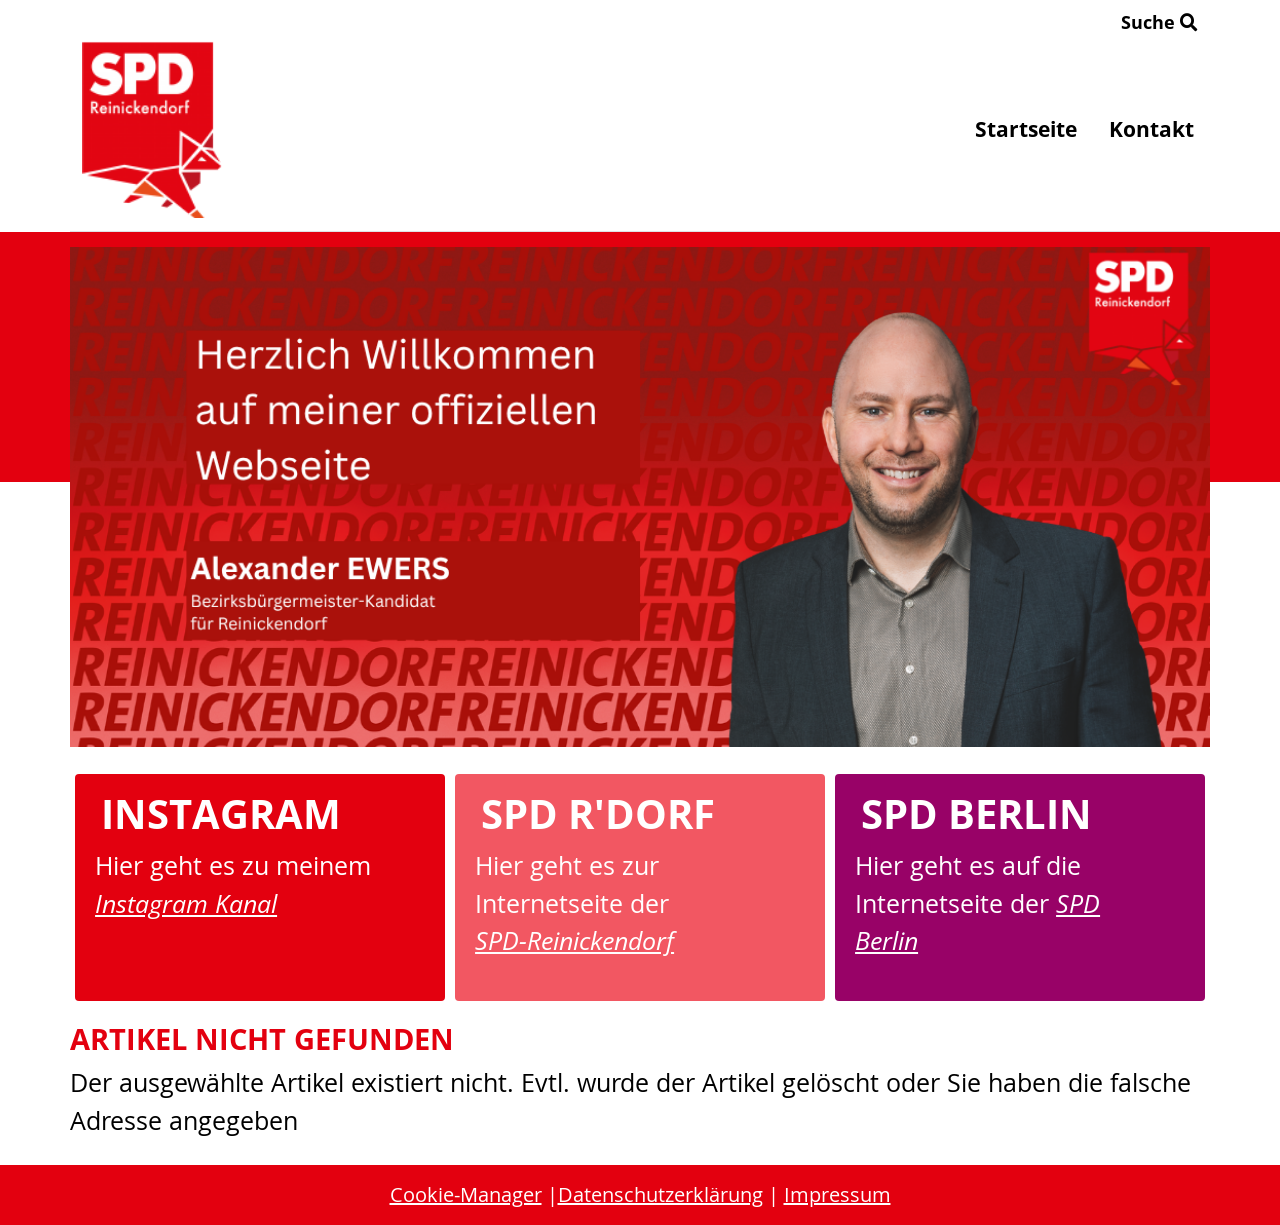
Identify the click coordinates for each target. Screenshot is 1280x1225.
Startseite (1026, 129)
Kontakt (1151, 129)
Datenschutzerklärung (660, 1194)
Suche (1159, 22)
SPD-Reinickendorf (574, 940)
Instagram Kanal (186, 903)
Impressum (837, 1194)
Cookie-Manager (466, 1194)
